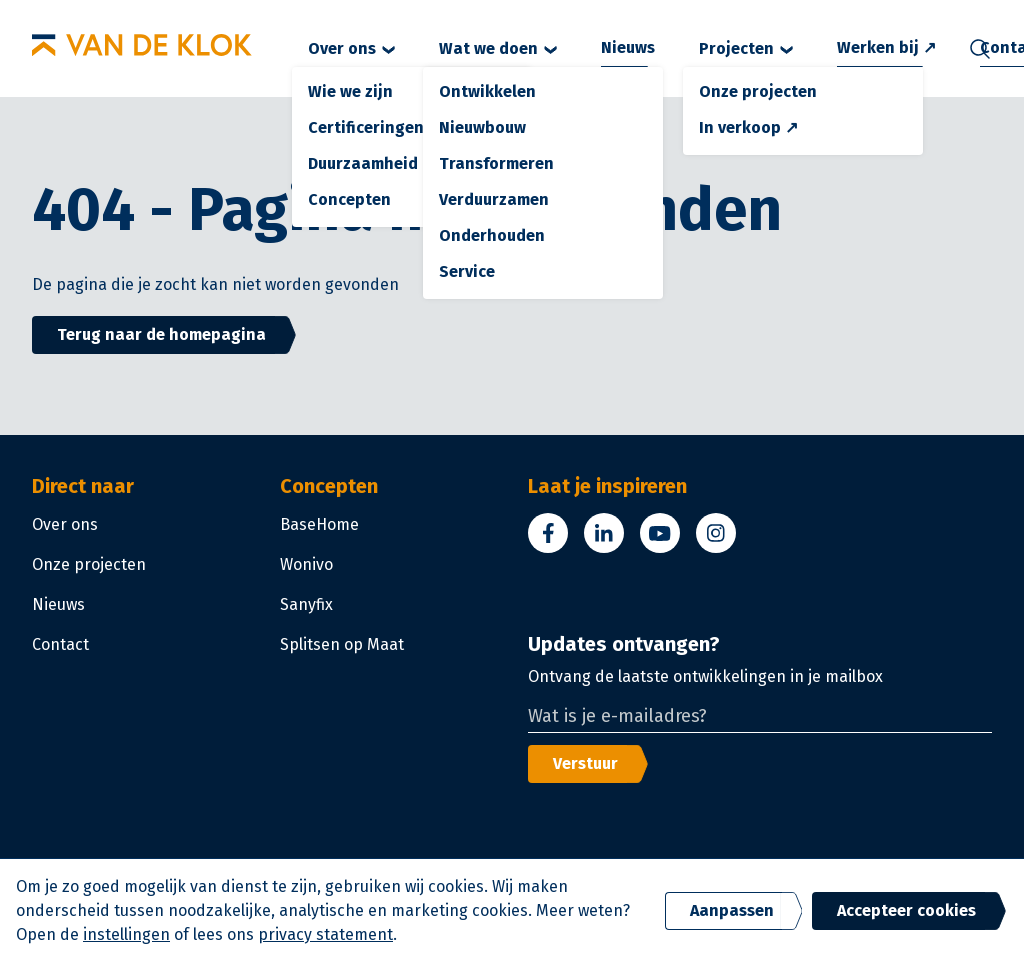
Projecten (746, 48)
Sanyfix (306, 604)
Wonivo (306, 564)
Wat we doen (498, 48)
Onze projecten (89, 564)
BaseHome (319, 524)
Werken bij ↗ (886, 47)
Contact (60, 644)
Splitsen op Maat (342, 644)
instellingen (126, 934)
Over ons (351, 48)
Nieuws (628, 47)
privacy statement (325, 934)
